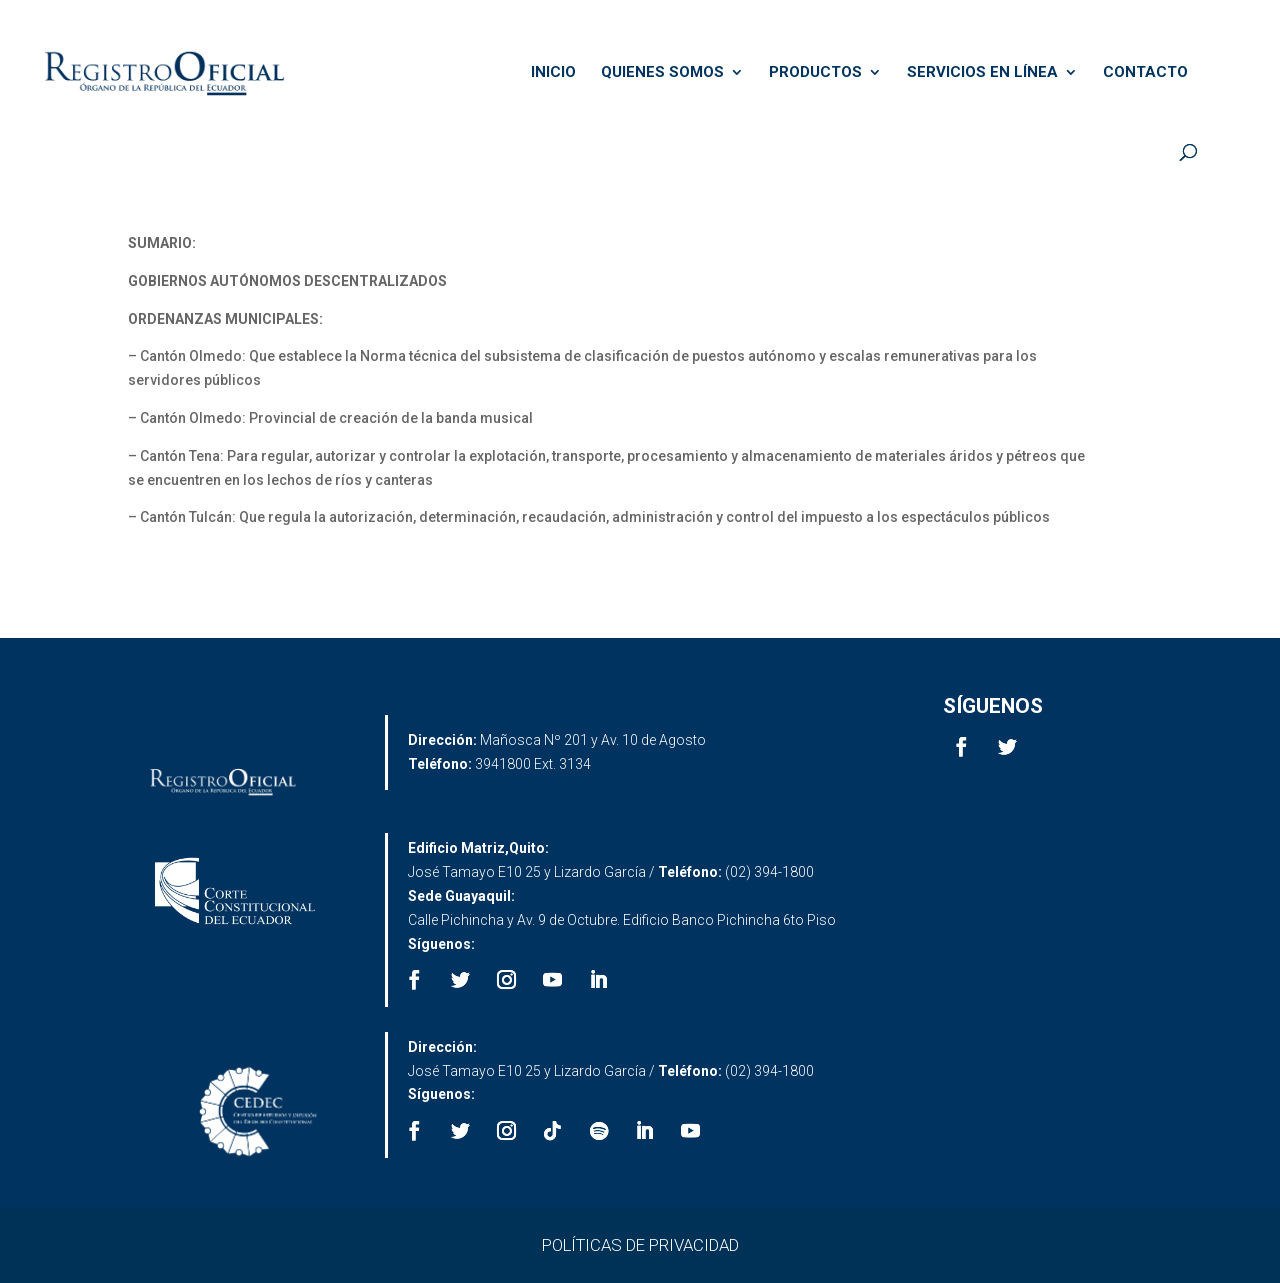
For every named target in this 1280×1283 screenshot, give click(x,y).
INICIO (553, 73)
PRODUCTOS (815, 73)
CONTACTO (1145, 73)
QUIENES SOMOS (662, 73)
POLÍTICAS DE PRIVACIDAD (640, 1245)
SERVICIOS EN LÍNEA (982, 73)
